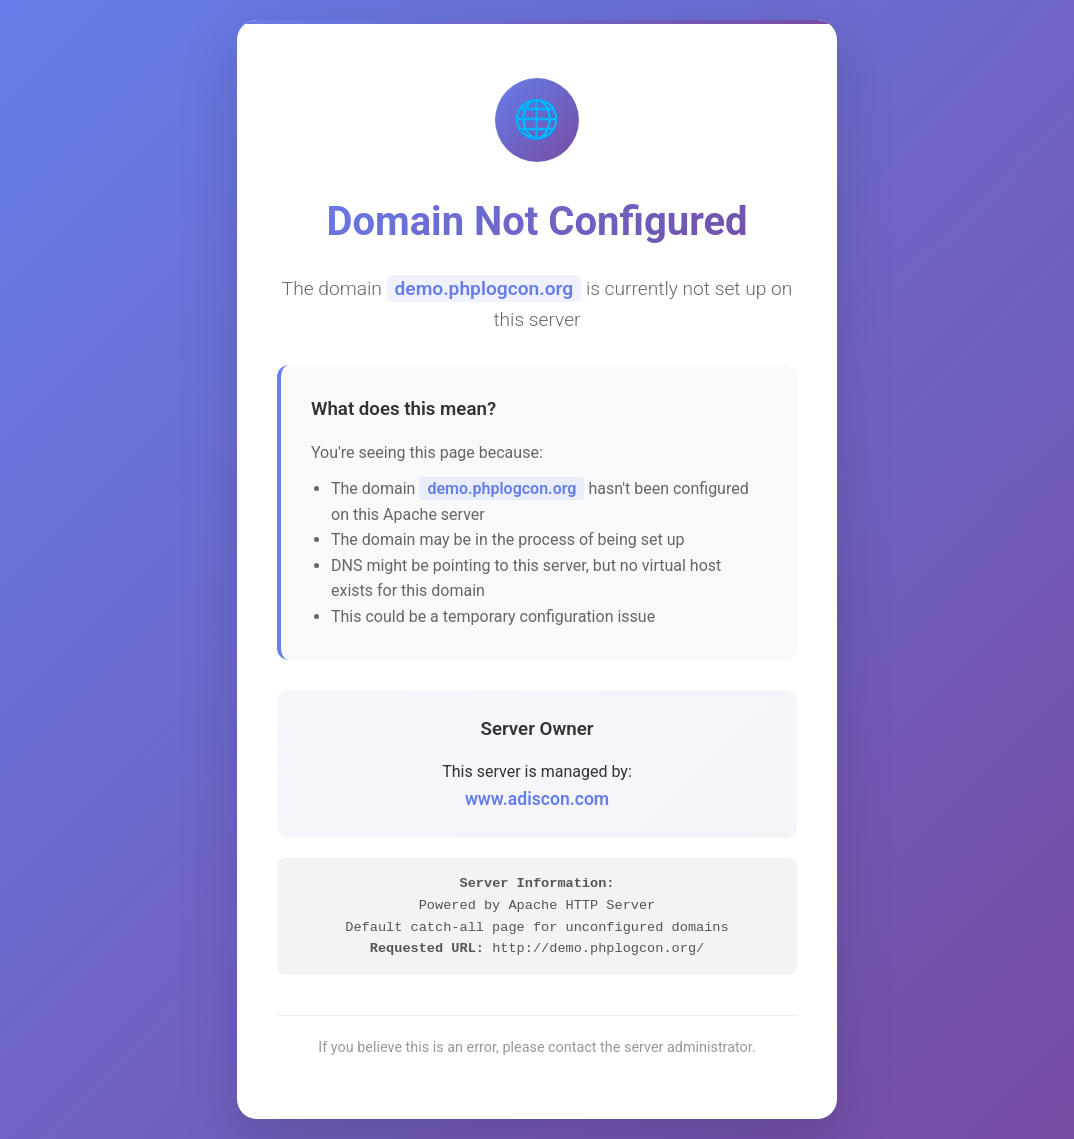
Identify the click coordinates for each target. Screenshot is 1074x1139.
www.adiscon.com (537, 799)
